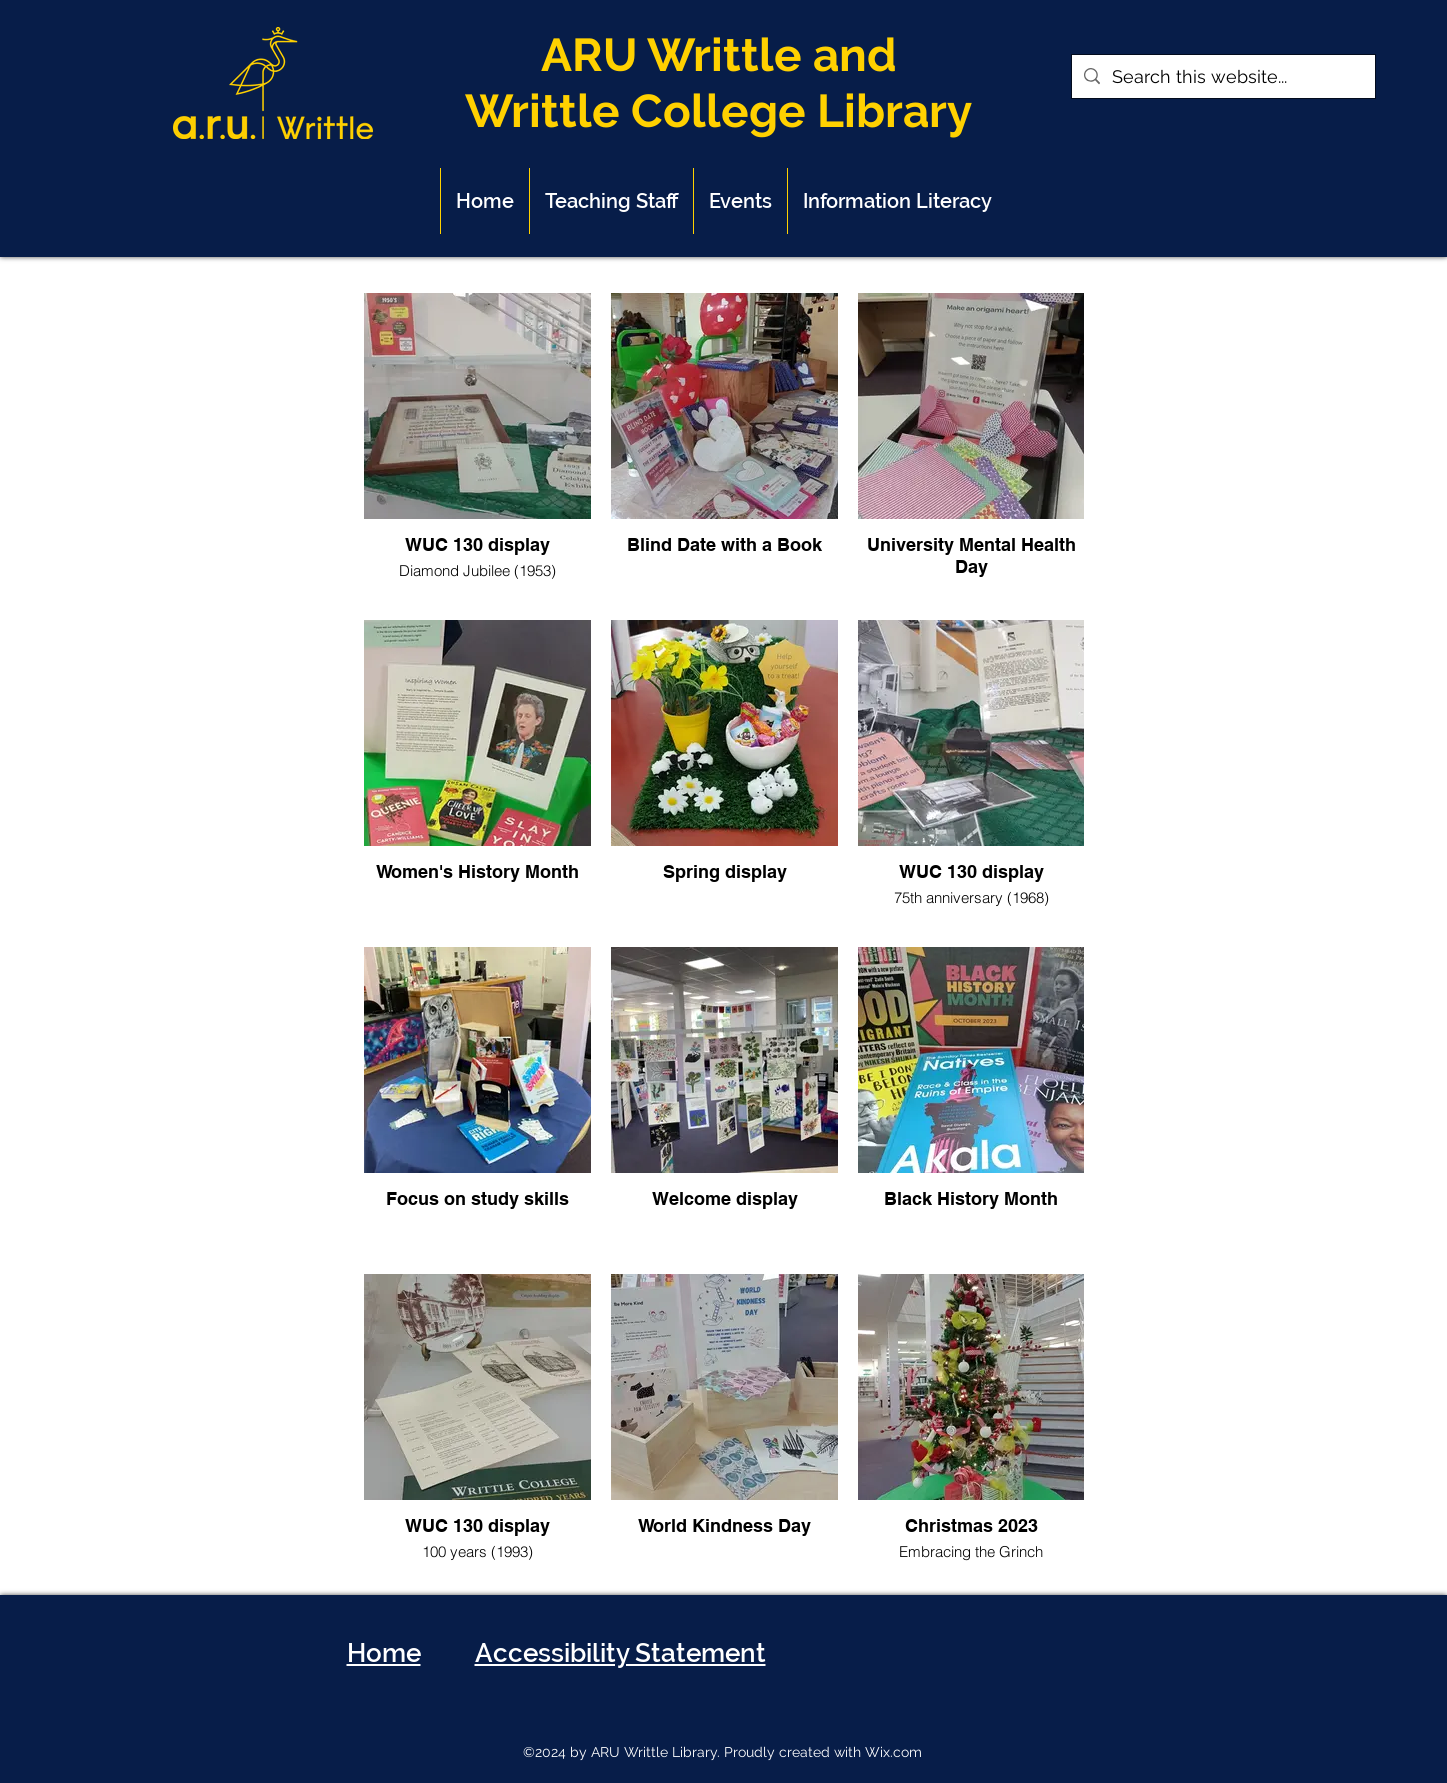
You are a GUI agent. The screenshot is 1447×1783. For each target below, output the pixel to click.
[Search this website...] (1222, 76)
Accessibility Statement (620, 1653)
